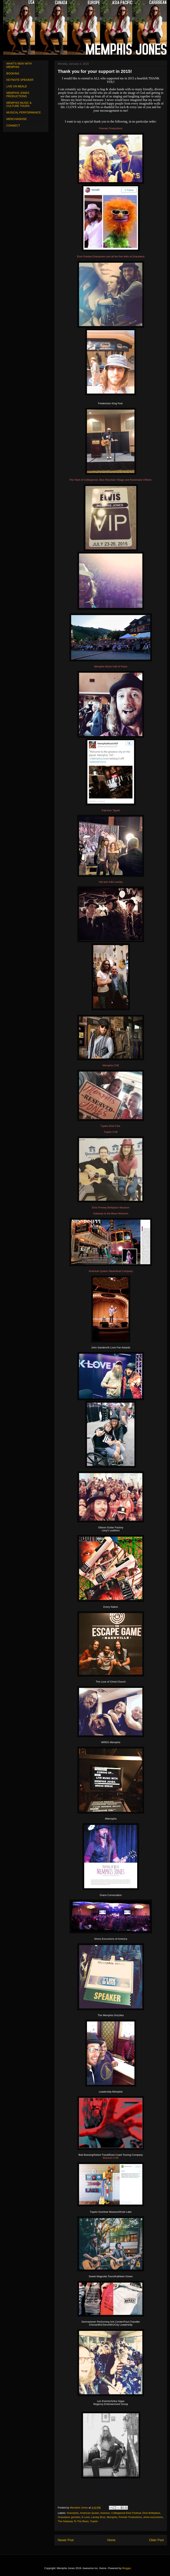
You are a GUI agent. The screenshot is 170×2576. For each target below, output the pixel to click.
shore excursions (153, 2517)
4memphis (73, 2512)
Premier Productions (130, 2517)
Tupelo (94, 2521)
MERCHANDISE (16, 119)
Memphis (112, 2517)
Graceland (64, 2517)
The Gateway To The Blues (73, 2521)
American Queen (89, 2512)
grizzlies (75, 2517)
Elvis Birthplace (151, 2512)
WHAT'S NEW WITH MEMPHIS (19, 65)
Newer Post (66, 2540)
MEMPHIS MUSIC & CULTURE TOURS (19, 104)
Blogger (126, 2568)
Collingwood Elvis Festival (126, 2512)
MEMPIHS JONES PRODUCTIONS (17, 94)
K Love (86, 2517)
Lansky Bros (98, 2517)
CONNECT (13, 125)
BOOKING (12, 73)
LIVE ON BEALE (16, 86)
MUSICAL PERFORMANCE (23, 112)
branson (105, 2512)
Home (111, 2540)
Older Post (156, 2540)
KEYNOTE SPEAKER (19, 79)
